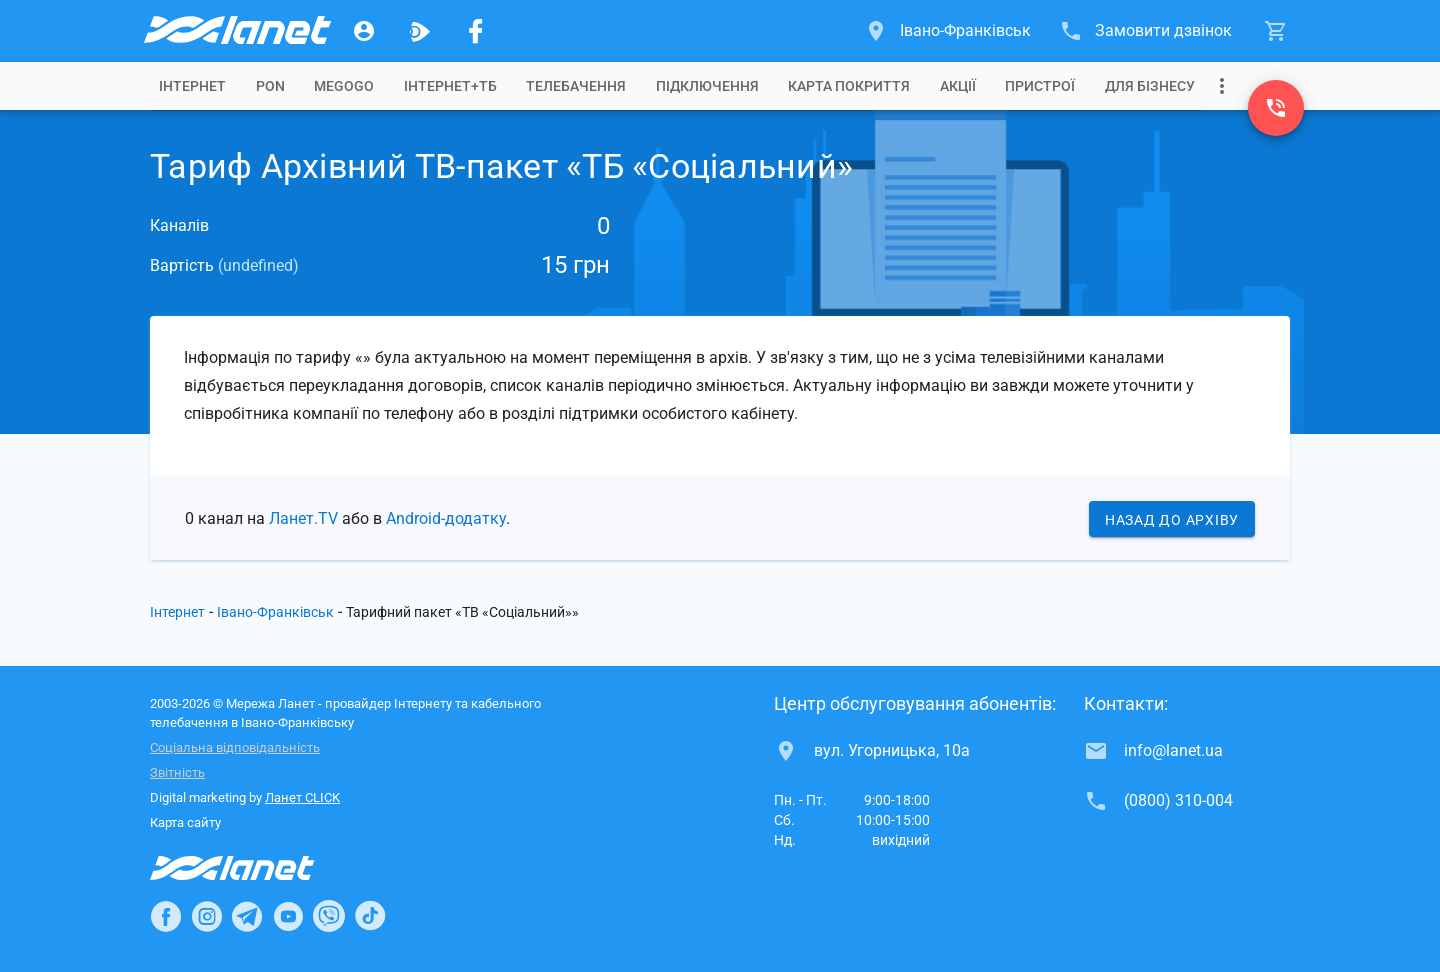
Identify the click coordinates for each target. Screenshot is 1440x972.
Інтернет (177, 612)
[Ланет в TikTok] (370, 916)
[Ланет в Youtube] (288, 916)
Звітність (177, 772)
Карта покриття (849, 86)
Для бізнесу (1150, 86)
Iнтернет (192, 86)
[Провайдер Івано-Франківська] (236, 31)
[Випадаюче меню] (1222, 86)
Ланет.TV (303, 518)
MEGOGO (344, 86)
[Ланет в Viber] (329, 916)
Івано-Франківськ (275, 612)
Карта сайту (185, 822)
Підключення (707, 86)
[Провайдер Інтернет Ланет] (255, 868)
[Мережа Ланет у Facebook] (476, 31)
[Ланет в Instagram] (207, 916)
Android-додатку (446, 518)
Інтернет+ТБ (450, 86)
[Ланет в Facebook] (166, 916)
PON (270, 86)
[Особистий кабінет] (364, 31)
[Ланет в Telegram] (247, 916)
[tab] (192, 86)
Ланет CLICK (302, 797)
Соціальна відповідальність (235, 747)
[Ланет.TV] (420, 31)
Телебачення (576, 86)
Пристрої (1040, 86)
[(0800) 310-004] (1276, 108)
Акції (958, 86)
